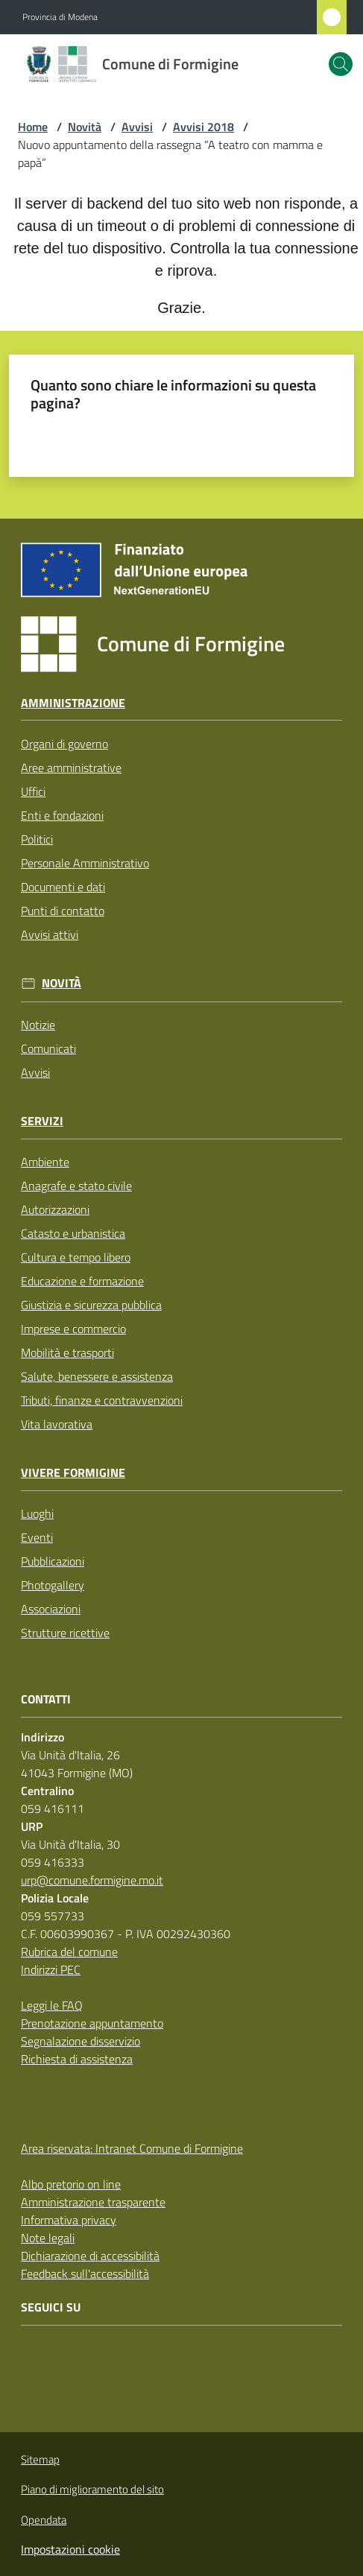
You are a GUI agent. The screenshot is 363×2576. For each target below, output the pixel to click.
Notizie (38, 1025)
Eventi (37, 1537)
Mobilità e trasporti (67, 1352)
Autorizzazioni (55, 1209)
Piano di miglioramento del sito (92, 2489)
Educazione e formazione (82, 1281)
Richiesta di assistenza (77, 2059)
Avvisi (137, 127)
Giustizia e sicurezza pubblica (91, 1305)
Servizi (42, 1121)
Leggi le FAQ (52, 2005)
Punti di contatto (62, 911)
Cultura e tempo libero (75, 1257)
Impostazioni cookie (70, 2549)
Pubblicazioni (52, 1561)
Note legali (48, 2238)
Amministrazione (73, 703)
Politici (37, 839)
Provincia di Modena (60, 17)
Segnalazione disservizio (80, 2041)
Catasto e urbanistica (73, 1233)
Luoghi (37, 1513)
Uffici (33, 791)
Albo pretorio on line (71, 2184)
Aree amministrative (71, 767)
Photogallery (52, 1585)
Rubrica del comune (69, 1952)
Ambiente (45, 1162)
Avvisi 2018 (203, 127)
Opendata (43, 2519)
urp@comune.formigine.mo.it (92, 1880)
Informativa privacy (68, 2220)
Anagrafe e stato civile (76, 1185)
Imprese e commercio (73, 1329)
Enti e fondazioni (62, 815)
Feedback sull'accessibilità (85, 2273)
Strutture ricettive (65, 1633)
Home (33, 127)
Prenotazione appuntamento (92, 2023)
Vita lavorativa (56, 1424)
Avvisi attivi (49, 934)
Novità (84, 127)
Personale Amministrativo (85, 863)
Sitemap (40, 2459)
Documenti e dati (63, 887)
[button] (340, 64)
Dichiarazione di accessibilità (90, 2256)
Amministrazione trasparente (93, 2202)
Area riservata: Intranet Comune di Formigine (132, 2148)
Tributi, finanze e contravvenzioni (102, 1400)
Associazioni (51, 1609)
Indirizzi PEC (51, 1969)
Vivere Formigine (73, 1473)
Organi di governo (64, 744)
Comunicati (48, 1048)
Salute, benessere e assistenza (97, 1376)
